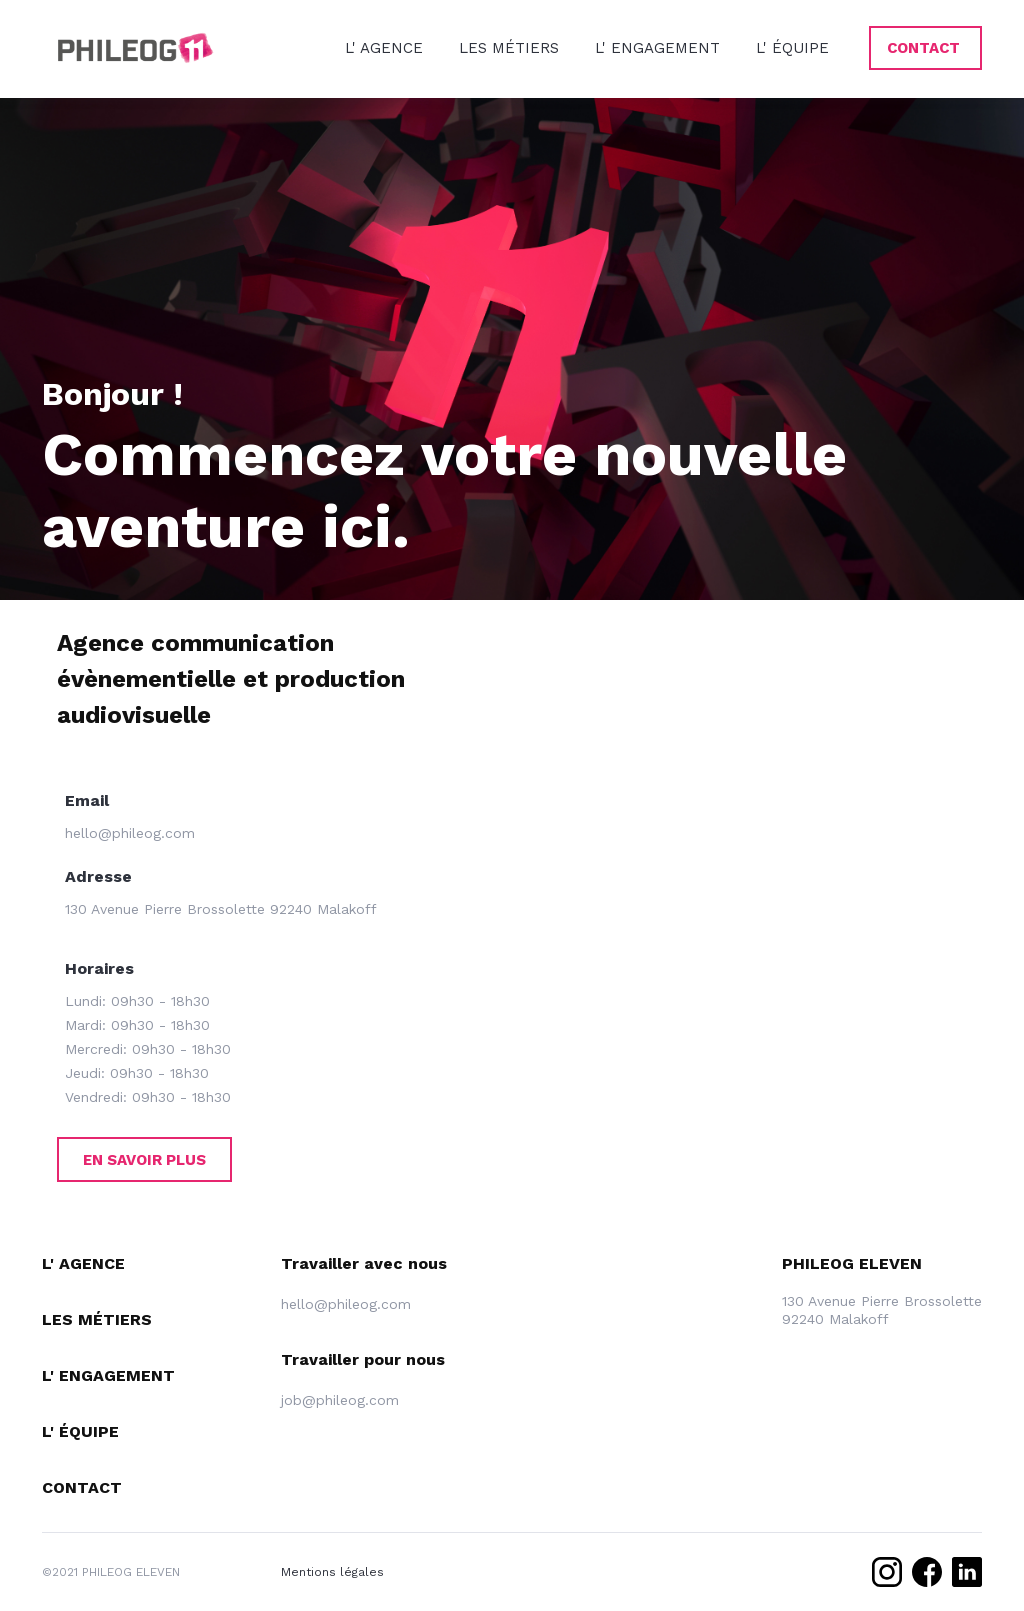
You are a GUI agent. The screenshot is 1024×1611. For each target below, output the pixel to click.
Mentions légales (332, 1572)
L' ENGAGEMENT (657, 48)
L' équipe (80, 1431)
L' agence (83, 1263)
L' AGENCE (384, 48)
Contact (82, 1487)
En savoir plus (144, 1160)
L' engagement (108, 1375)
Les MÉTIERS (97, 1319)
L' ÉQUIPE (792, 48)
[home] (137, 49)
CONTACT (923, 48)
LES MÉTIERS (509, 48)
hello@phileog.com (130, 833)
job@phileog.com (340, 1400)
